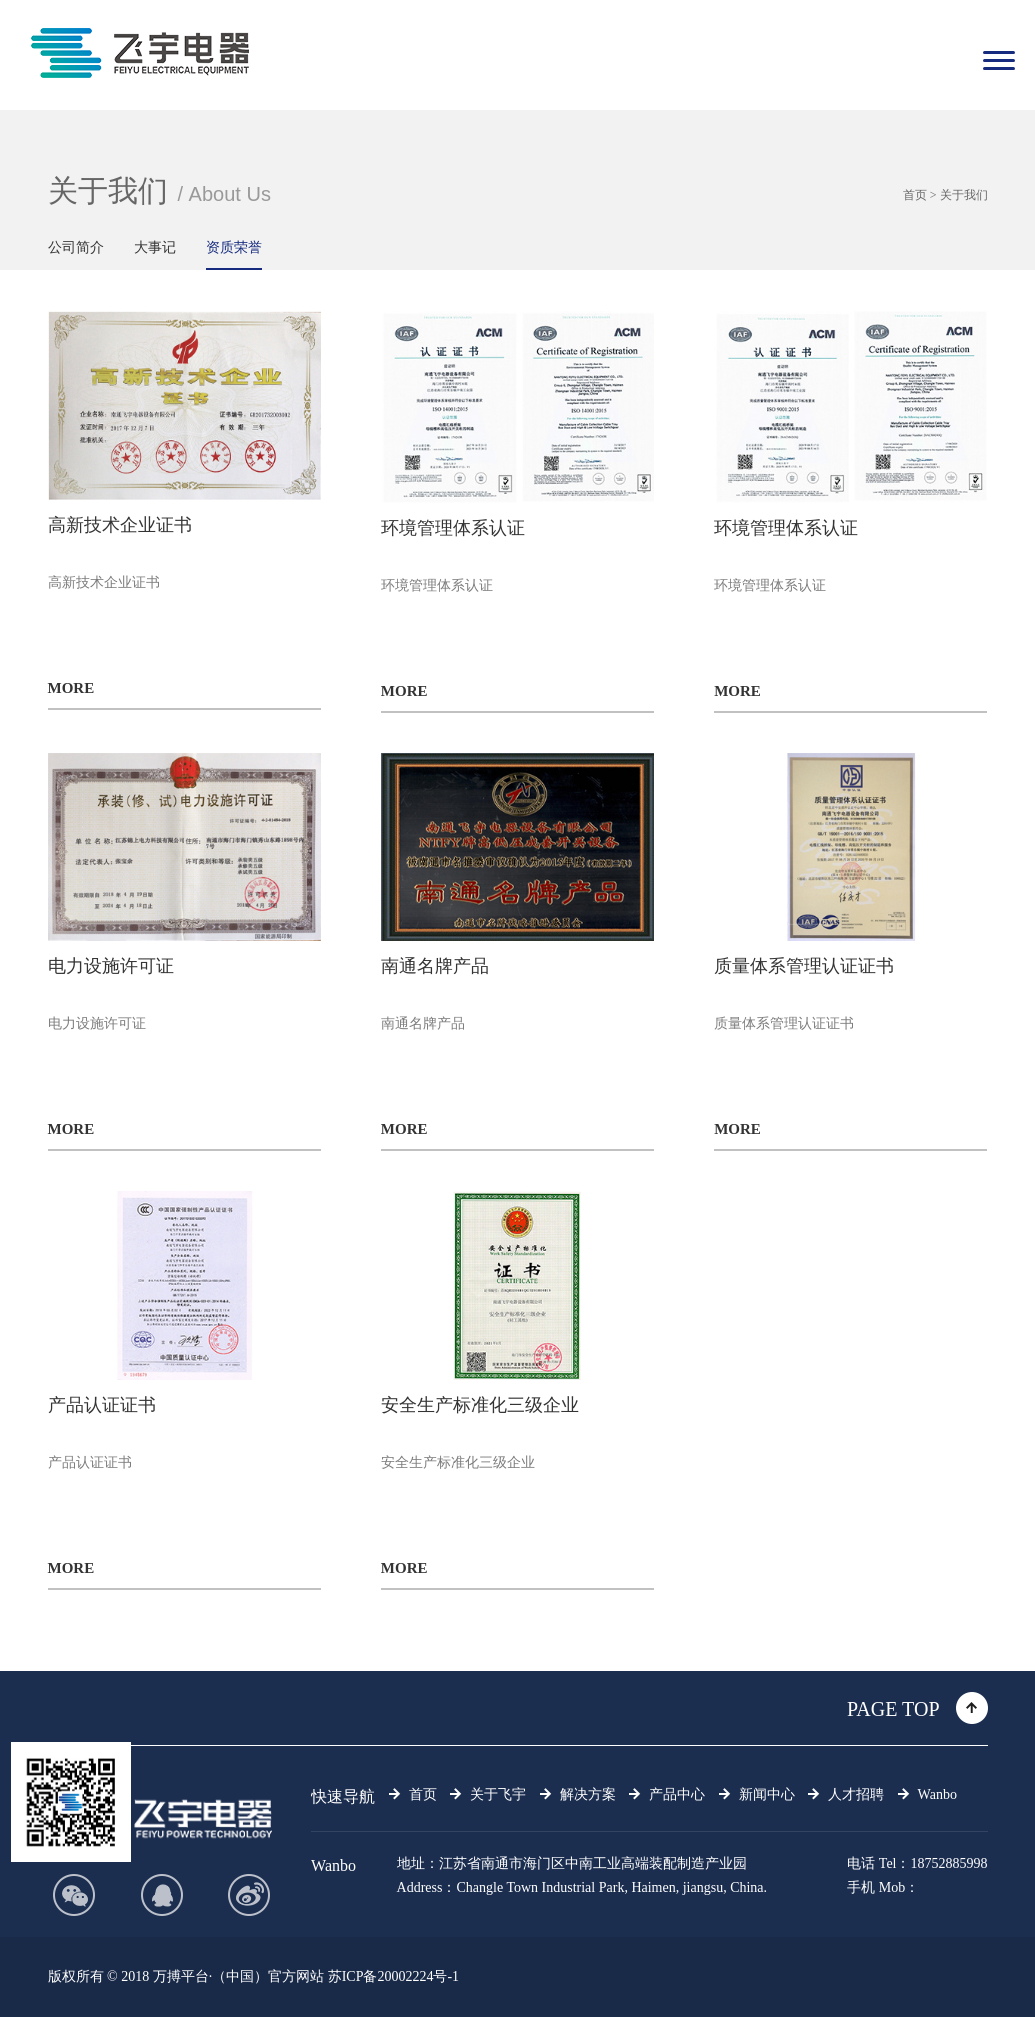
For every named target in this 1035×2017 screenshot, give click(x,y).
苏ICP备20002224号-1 (393, 1976)
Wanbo (333, 1865)
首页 (915, 195)
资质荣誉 (234, 247)
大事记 (155, 247)
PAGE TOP (893, 1709)
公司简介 (76, 247)
